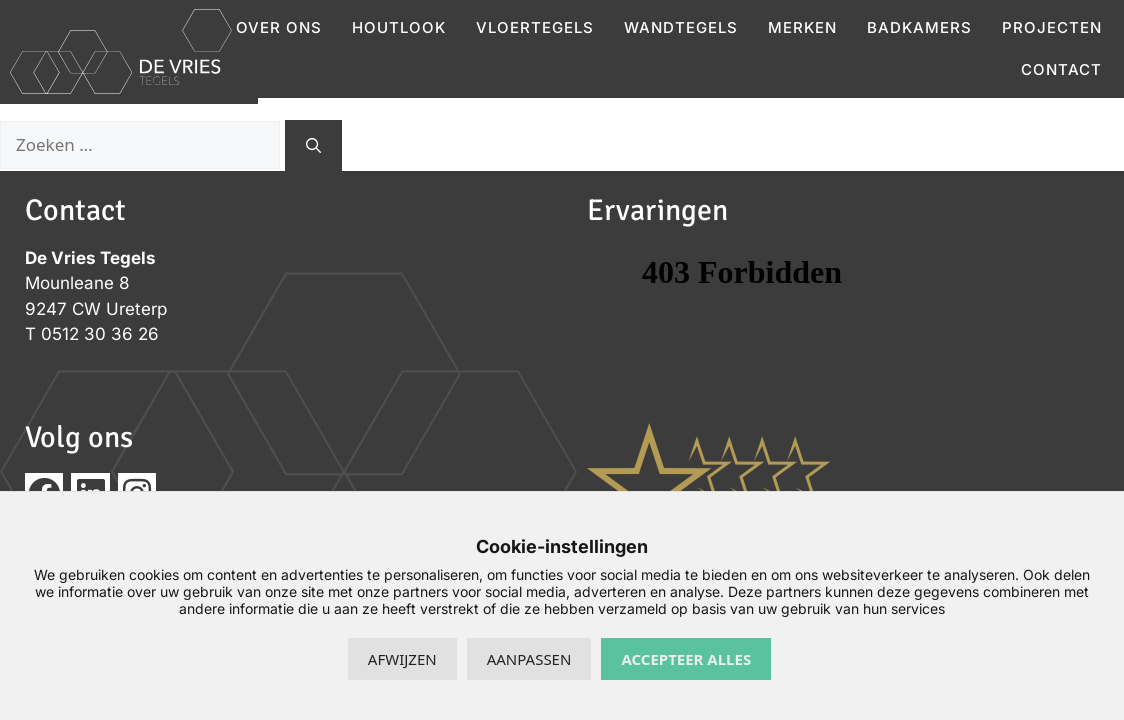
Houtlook (399, 27)
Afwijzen (402, 659)
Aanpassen (529, 659)
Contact (1061, 69)
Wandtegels (681, 27)
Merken (802, 27)
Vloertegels (535, 27)
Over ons (279, 27)
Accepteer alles (686, 659)
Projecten (1052, 27)
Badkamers (919, 27)
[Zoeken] (313, 145)
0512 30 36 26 (100, 334)
